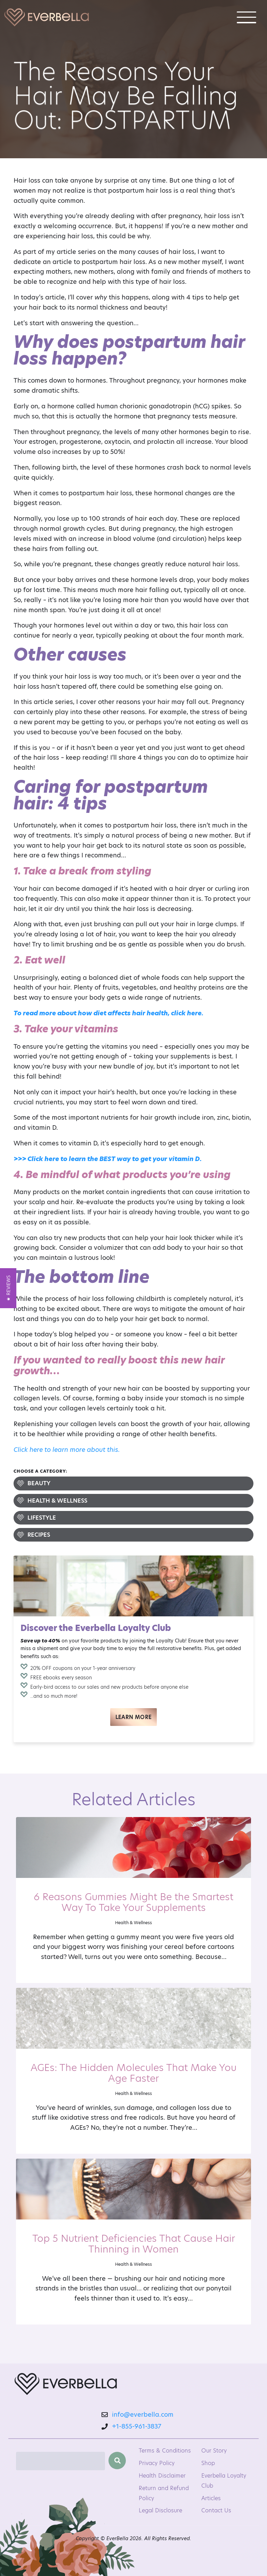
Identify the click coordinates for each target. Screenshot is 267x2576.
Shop (208, 2463)
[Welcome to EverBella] (46, 17)
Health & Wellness (57, 1501)
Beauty (38, 1483)
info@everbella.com (139, 2414)
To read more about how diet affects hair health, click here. (108, 1013)
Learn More (133, 1717)
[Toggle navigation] (246, 17)
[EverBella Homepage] (66, 2385)
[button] (8, 1288)
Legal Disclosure (160, 2510)
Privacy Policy (157, 2463)
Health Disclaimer (162, 2476)
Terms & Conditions (165, 2451)
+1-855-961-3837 (136, 2426)
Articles (211, 2498)
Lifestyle (41, 1518)
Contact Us (216, 2510)
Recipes (38, 1535)
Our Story (214, 2451)
